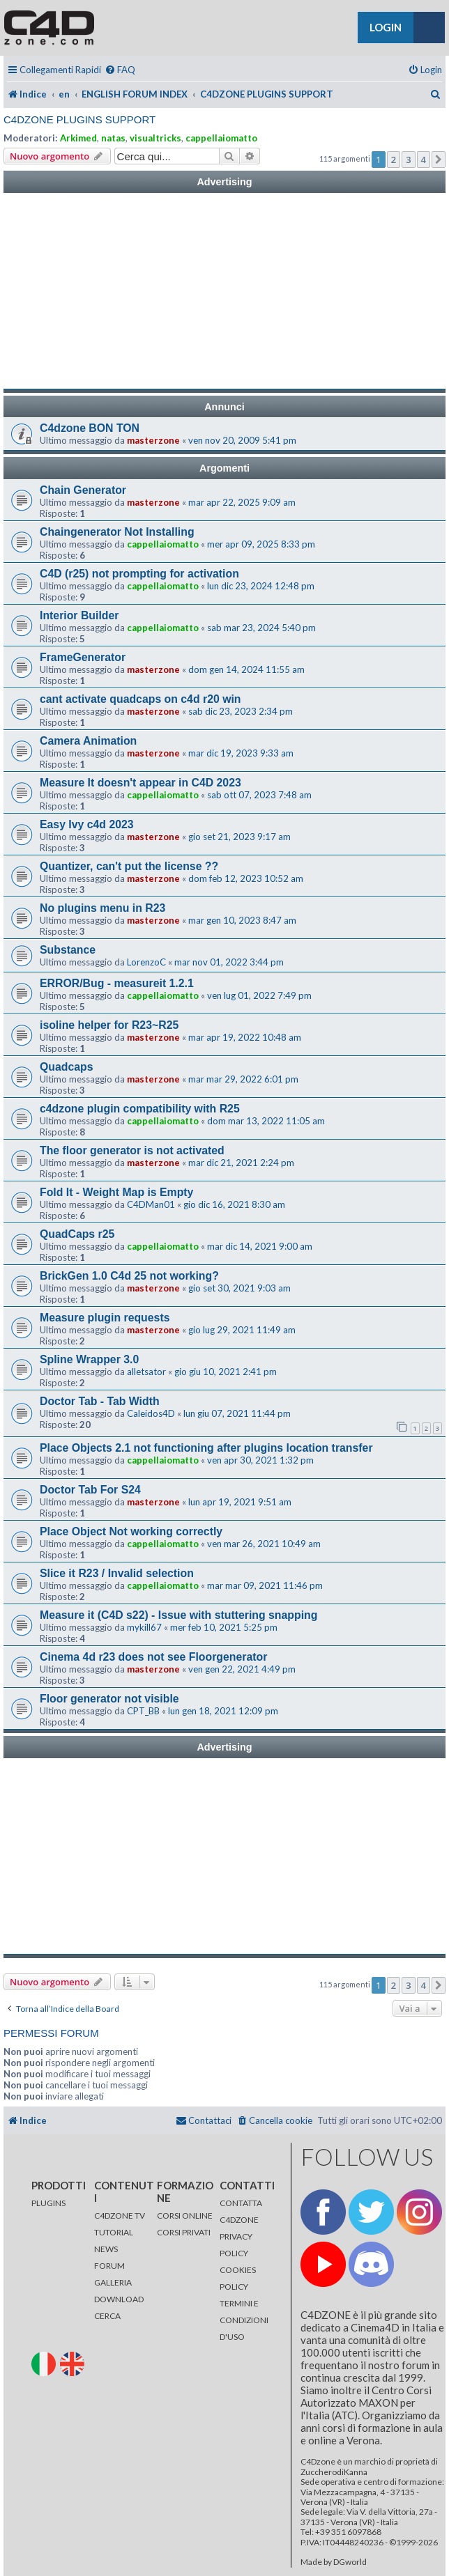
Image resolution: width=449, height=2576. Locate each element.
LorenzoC (146, 962)
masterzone (153, 440)
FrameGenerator (82, 657)
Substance (68, 950)
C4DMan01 (151, 1204)
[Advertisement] (224, 291)
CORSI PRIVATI (184, 2232)
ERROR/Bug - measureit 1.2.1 (117, 983)
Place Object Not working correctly (131, 1531)
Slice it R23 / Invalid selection (117, 1573)
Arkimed (78, 137)
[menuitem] (120, 70)
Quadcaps (66, 1067)
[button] (439, 159)
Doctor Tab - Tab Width (100, 1401)
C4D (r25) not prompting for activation (139, 574)
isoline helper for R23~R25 (109, 1025)
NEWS (106, 2249)
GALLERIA (113, 2282)
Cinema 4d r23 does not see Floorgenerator (153, 1657)
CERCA (107, 2316)
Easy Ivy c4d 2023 (87, 824)
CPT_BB (143, 1710)
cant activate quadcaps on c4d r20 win (140, 699)
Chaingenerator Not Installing (117, 532)
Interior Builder (79, 615)
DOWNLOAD (119, 2299)
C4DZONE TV (119, 2215)
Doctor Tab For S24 (90, 1490)
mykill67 (144, 1627)
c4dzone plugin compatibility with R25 (140, 1109)
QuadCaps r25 (77, 1234)
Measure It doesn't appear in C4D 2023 (140, 783)
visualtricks (155, 137)
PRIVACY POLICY (236, 2244)
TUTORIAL (113, 2232)
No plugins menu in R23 (102, 908)
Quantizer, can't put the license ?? (129, 866)
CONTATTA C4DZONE (241, 2211)
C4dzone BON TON (89, 428)
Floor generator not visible (109, 1699)
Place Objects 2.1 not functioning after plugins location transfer (206, 1448)
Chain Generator (83, 490)
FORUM (109, 2265)
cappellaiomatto (221, 137)
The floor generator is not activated (132, 1150)
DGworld (350, 2562)
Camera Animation (88, 741)
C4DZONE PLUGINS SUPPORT (79, 119)
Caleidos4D (151, 1413)
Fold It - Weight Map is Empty (116, 1192)
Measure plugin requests (104, 1318)
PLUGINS (48, 2203)
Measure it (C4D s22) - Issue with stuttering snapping (178, 1615)
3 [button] (408, 159)
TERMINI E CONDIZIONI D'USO (244, 2320)
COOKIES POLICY (238, 2278)
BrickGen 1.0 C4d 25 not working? (129, 1276)
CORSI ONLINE (185, 2215)
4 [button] (423, 159)
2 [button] (393, 159)
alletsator (146, 1371)
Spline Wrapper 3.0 (89, 1359)
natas (113, 137)
